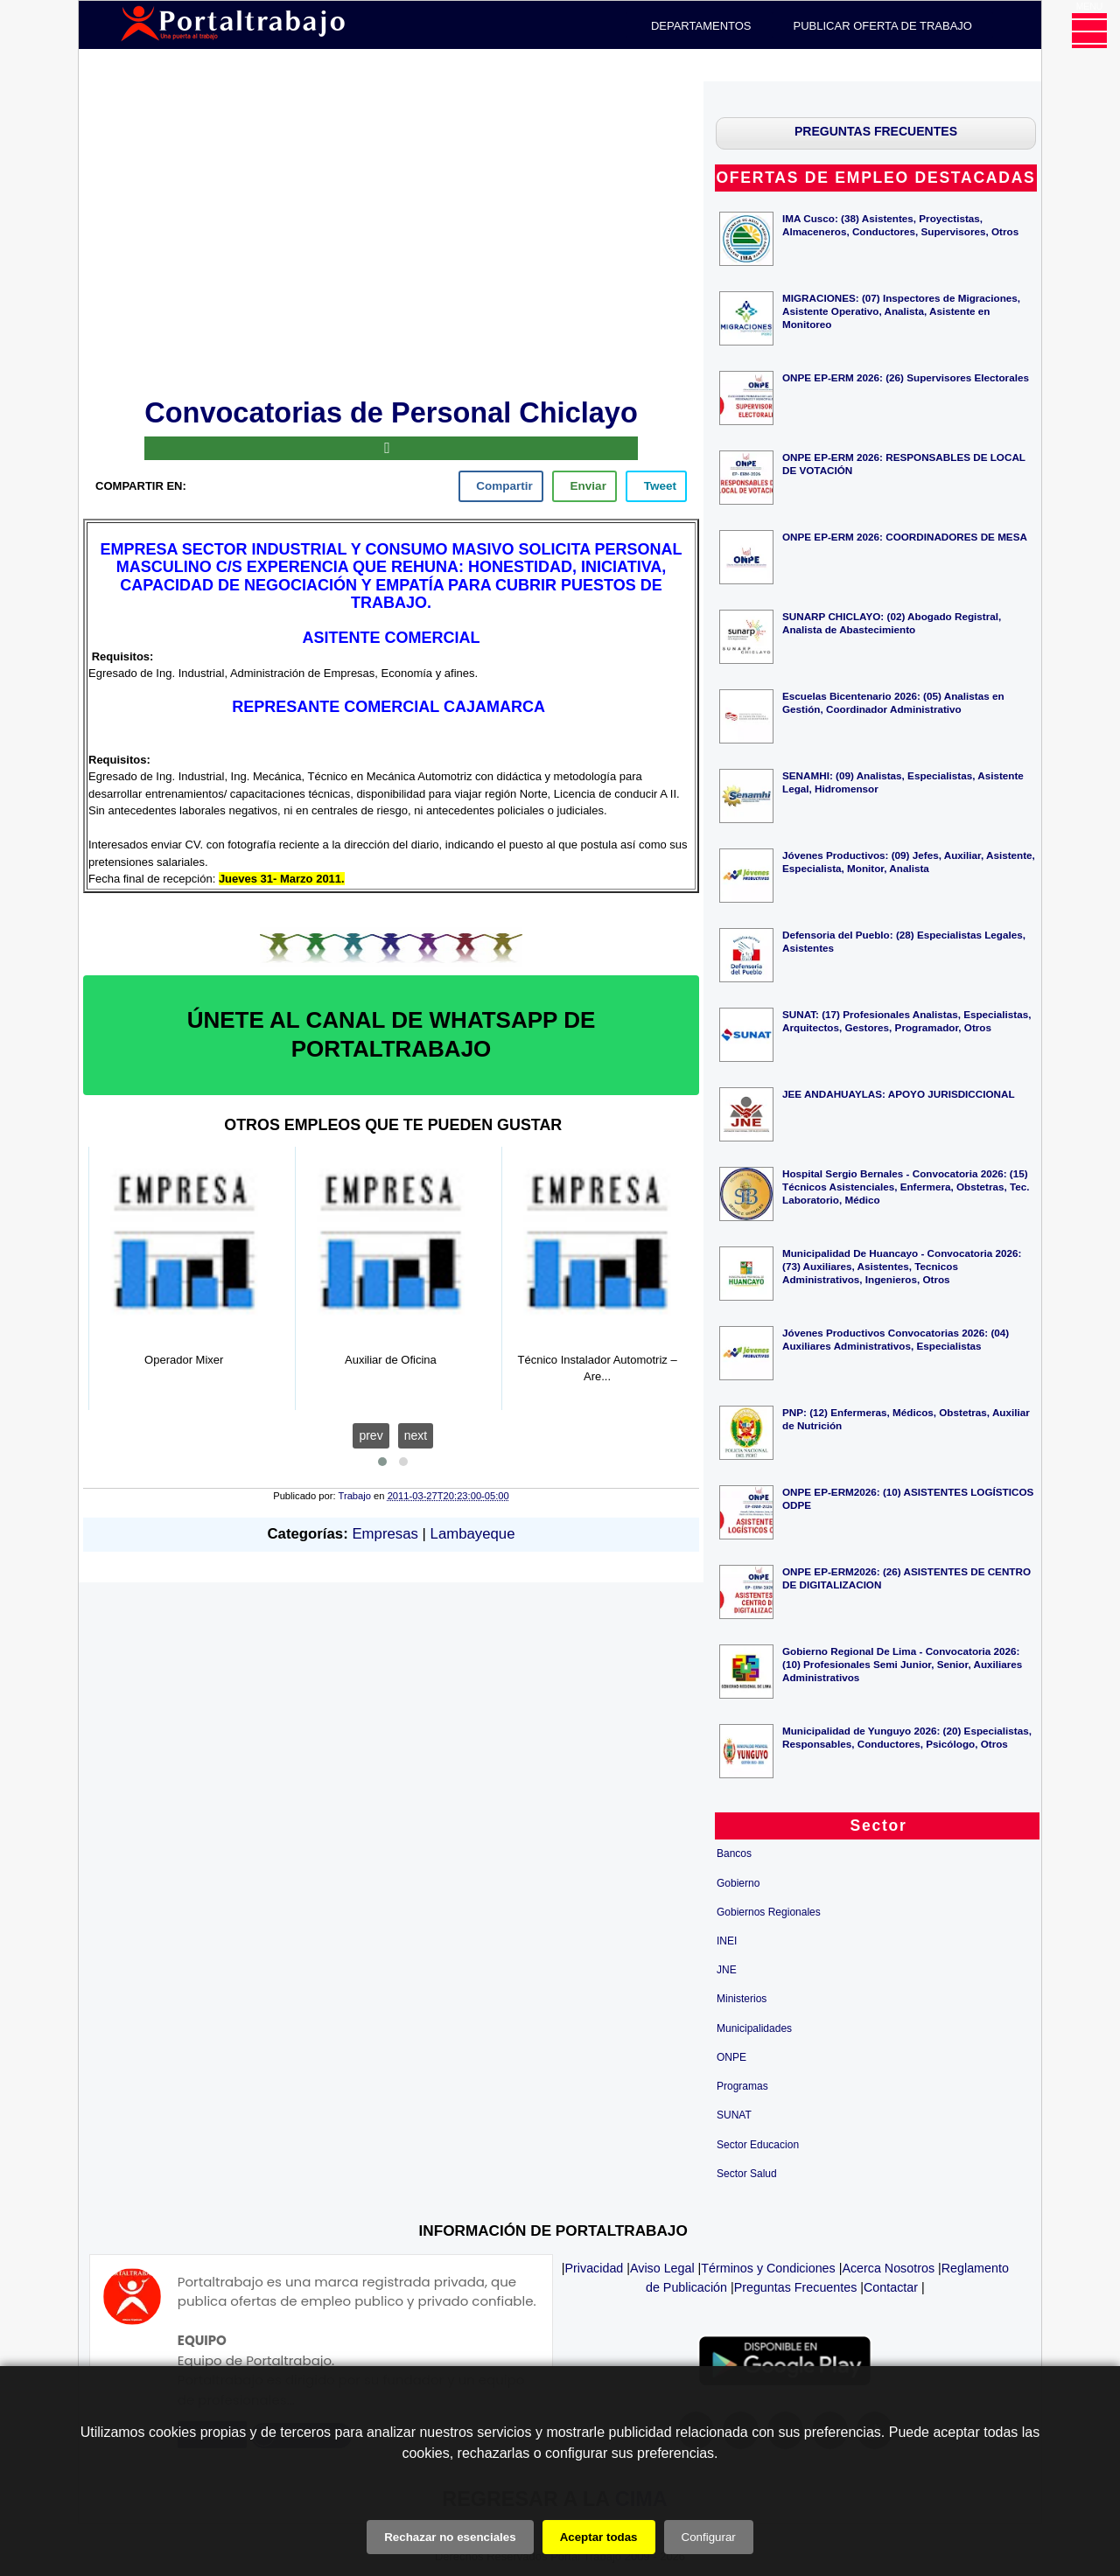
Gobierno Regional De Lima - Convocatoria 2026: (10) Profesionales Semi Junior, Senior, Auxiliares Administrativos (902, 1664)
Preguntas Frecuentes (796, 2287)
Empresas (384, 1533)
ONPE (731, 2057)
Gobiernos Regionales (769, 1912)
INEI (727, 1941)
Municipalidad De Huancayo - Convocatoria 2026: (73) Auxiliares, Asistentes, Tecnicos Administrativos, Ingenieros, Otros (901, 1266)
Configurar (709, 2537)
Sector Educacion (758, 2145)
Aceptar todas (599, 2537)
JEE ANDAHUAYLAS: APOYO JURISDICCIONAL (898, 1094)
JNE (727, 1970)
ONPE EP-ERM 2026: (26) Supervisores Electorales (905, 377)
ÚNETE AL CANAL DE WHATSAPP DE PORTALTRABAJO (391, 1035)
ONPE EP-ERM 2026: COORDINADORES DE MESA (904, 536)
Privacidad (594, 2268)
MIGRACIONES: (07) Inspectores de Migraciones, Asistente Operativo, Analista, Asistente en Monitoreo (901, 311)
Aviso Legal (662, 2268)
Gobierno (738, 1883)
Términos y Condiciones (768, 2268)
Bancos (734, 1853)
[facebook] (500, 486)
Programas (742, 2086)
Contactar (891, 2287)
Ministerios (741, 1999)
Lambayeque (472, 1533)
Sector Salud (747, 2174)
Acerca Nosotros (888, 2268)
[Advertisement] (391, 236)
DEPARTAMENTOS (701, 25)
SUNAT (734, 2115)
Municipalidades (754, 2028)
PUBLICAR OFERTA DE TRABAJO (883, 25)
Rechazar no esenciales (449, 2537)
